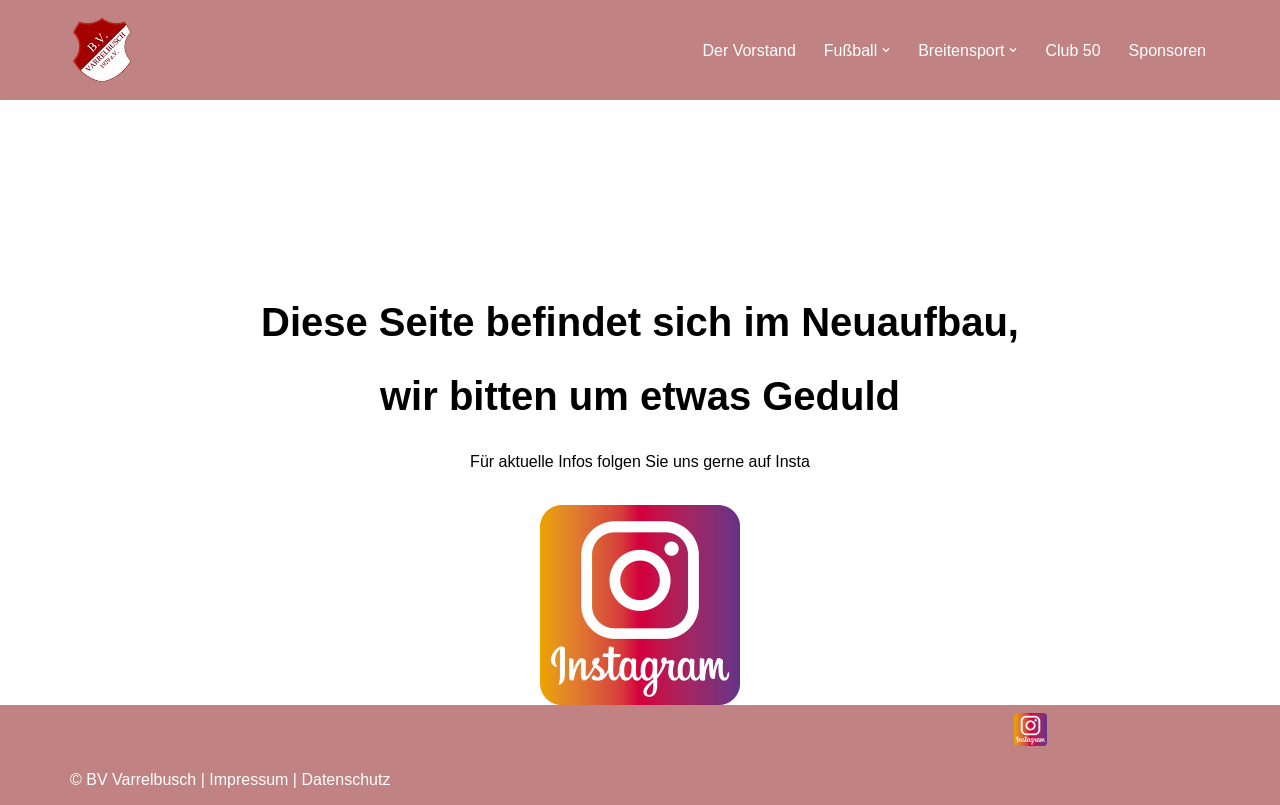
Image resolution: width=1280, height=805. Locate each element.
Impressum (251, 779)
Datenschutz (345, 779)
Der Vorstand (748, 50)
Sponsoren (1167, 50)
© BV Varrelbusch (133, 779)
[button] (886, 50)
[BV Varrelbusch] (102, 50)
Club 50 (1072, 50)
